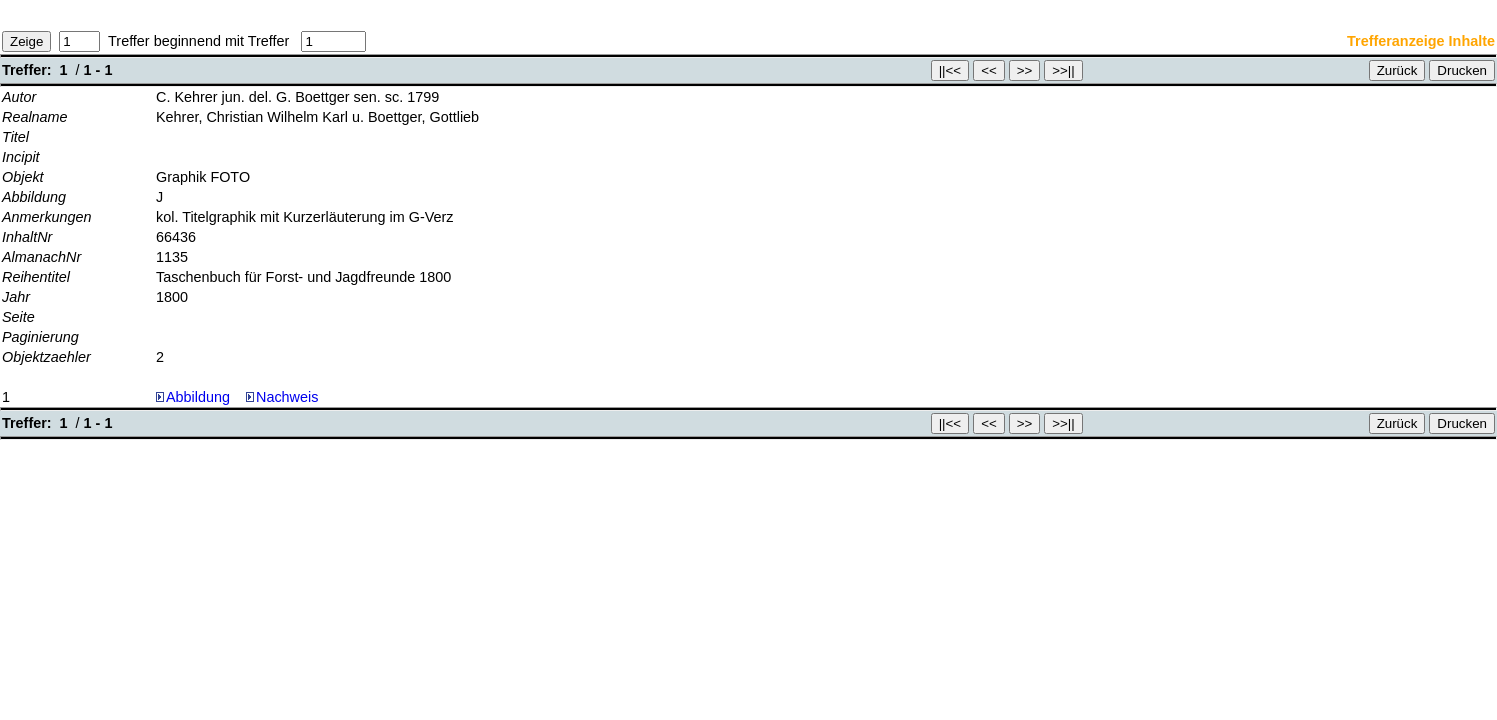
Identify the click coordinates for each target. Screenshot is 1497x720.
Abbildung (198, 397)
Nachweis (282, 397)
